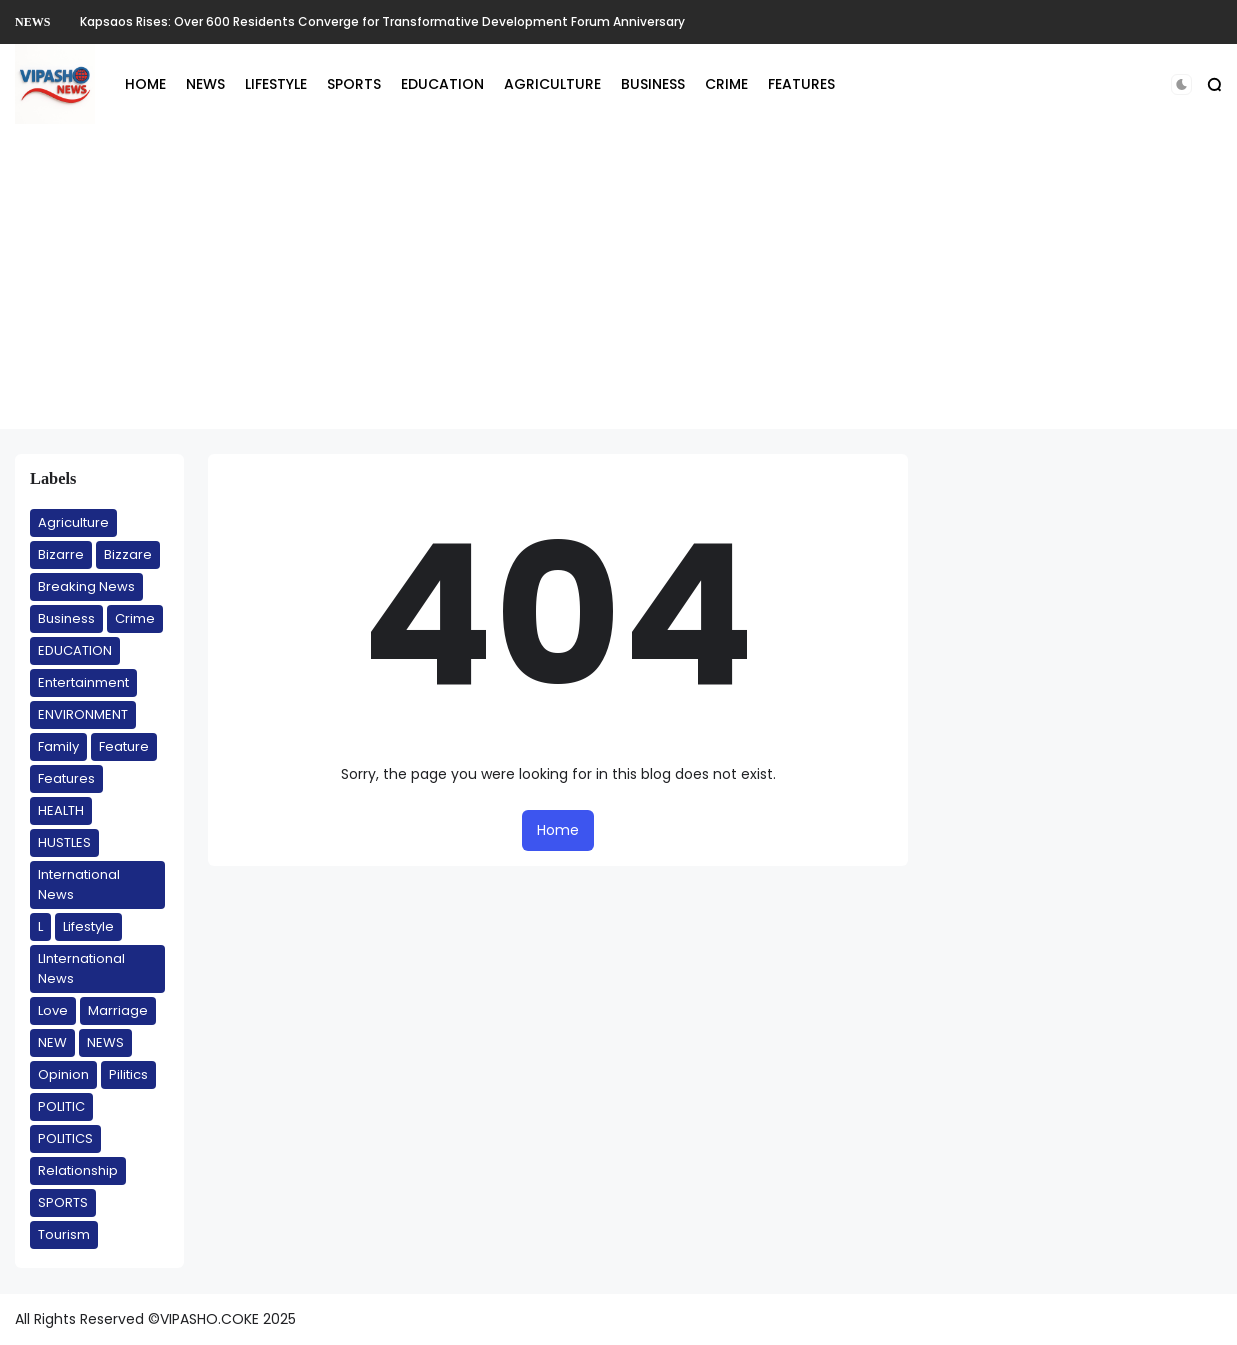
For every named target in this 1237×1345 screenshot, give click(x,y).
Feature (124, 746)
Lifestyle (88, 926)
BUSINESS (653, 84)
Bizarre (61, 554)
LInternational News (81, 968)
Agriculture (73, 522)
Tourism (64, 1234)
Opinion (63, 1074)
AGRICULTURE (552, 84)
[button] (1181, 84)
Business (66, 618)
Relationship (78, 1170)
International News (79, 884)
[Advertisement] (619, 289)
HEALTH (61, 810)
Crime (135, 618)
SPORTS (354, 84)
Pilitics (128, 1074)
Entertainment (83, 682)
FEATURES (801, 84)
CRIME (726, 84)
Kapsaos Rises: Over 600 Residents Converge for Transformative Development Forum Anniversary (382, 21)
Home (558, 830)
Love (53, 1010)
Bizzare (128, 554)
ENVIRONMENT (83, 714)
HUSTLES (64, 842)
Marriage (118, 1010)
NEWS (32, 22)
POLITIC (61, 1106)
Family (58, 746)
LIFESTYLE (276, 84)
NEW (52, 1042)
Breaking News (86, 586)
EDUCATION (442, 84)
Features (66, 778)
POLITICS (65, 1138)
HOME (145, 84)
